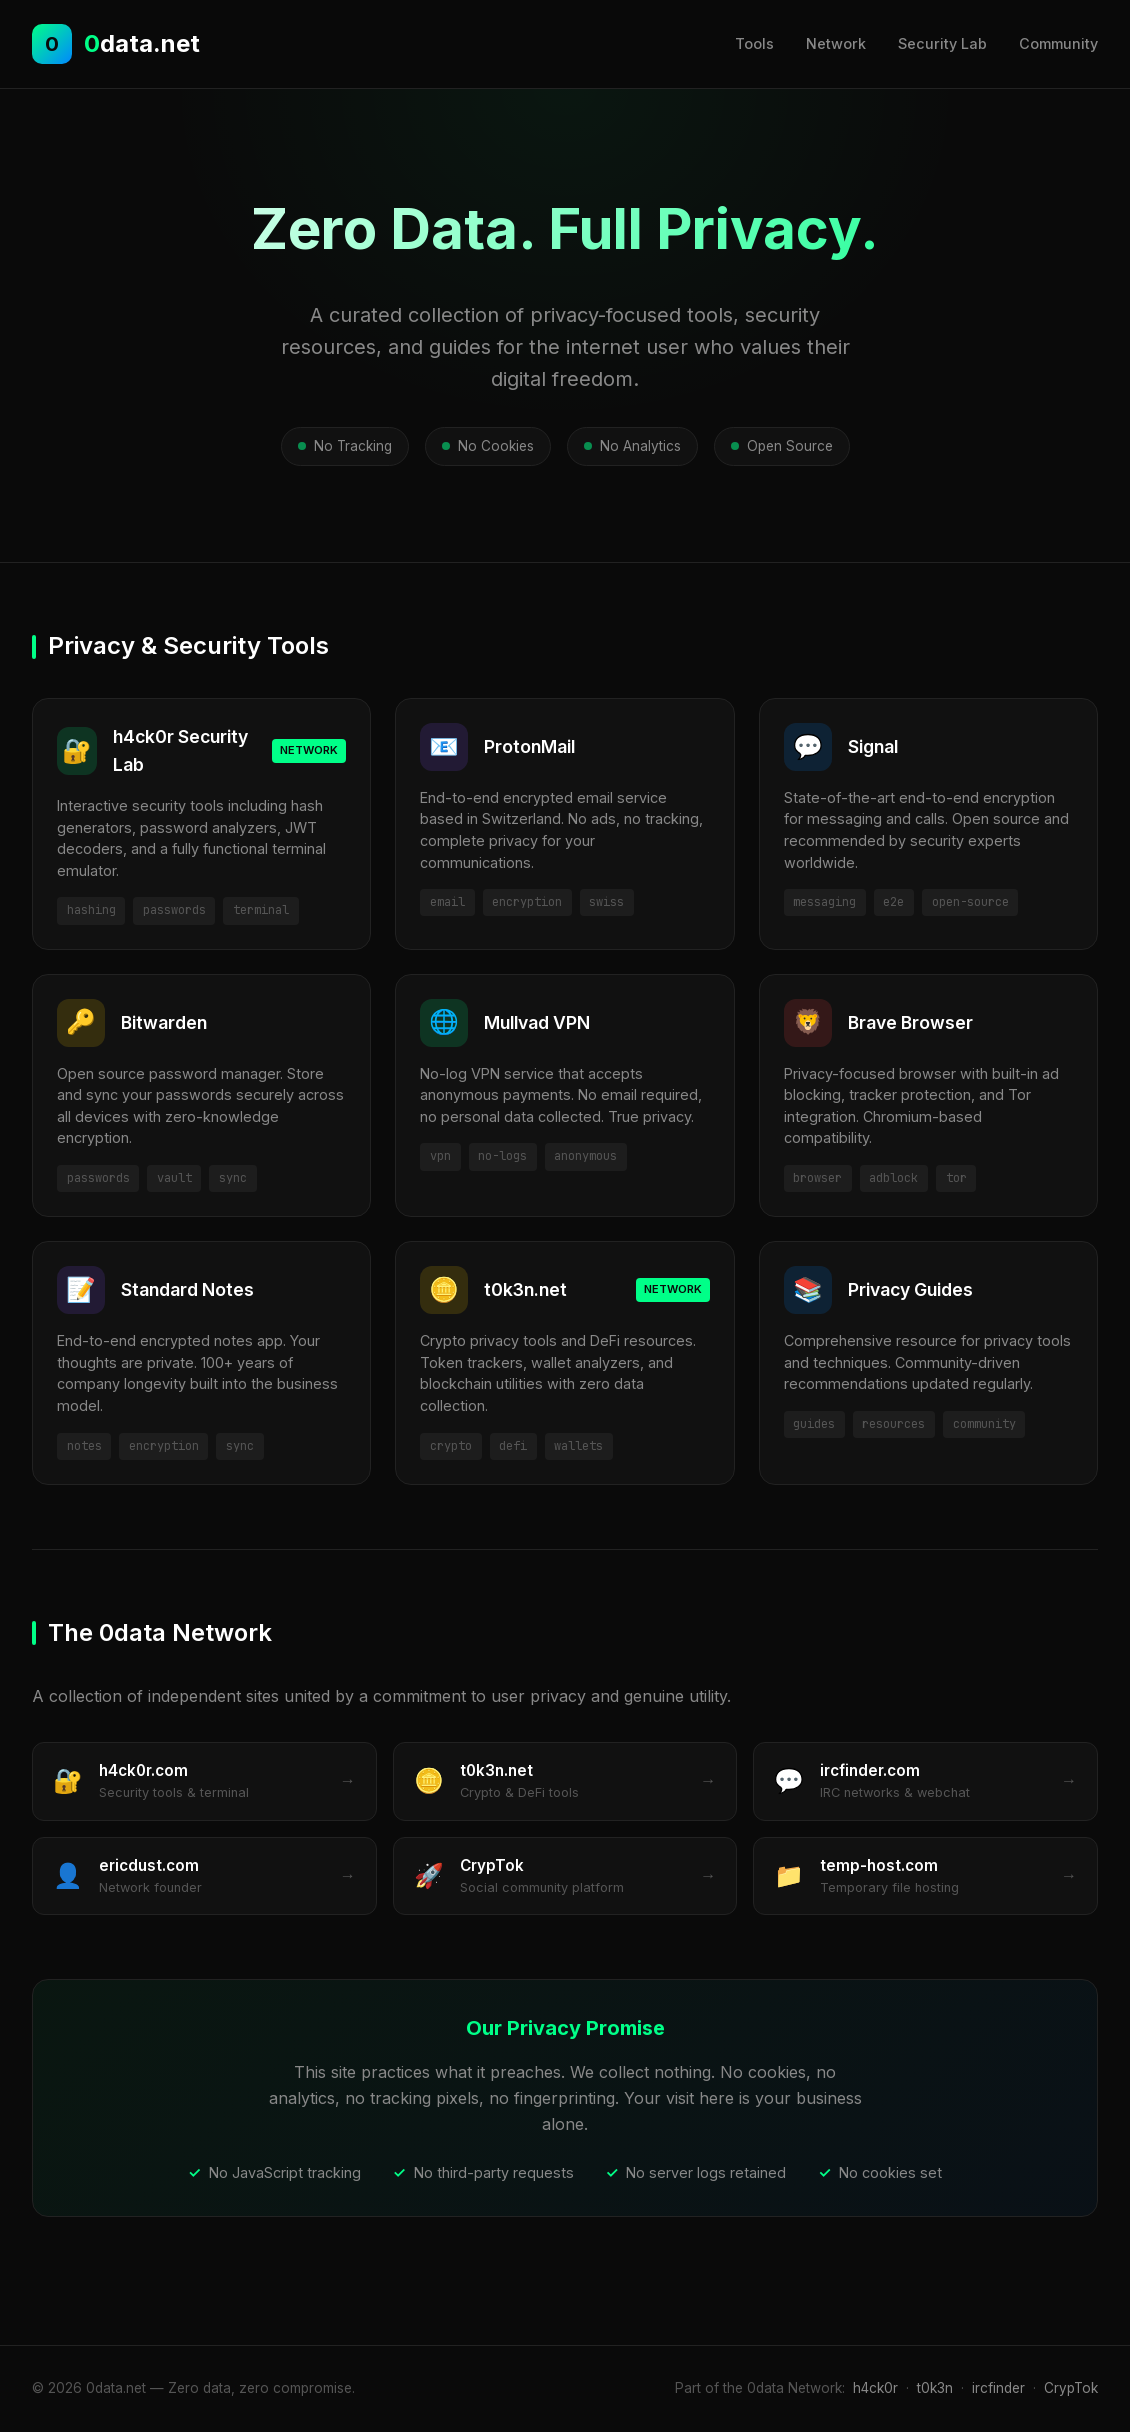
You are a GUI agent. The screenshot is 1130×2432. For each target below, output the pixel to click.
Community (1058, 43)
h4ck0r (875, 2388)
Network (836, 43)
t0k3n (935, 2388)
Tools (754, 43)
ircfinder (998, 2388)
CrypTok (1071, 2388)
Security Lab (942, 43)
